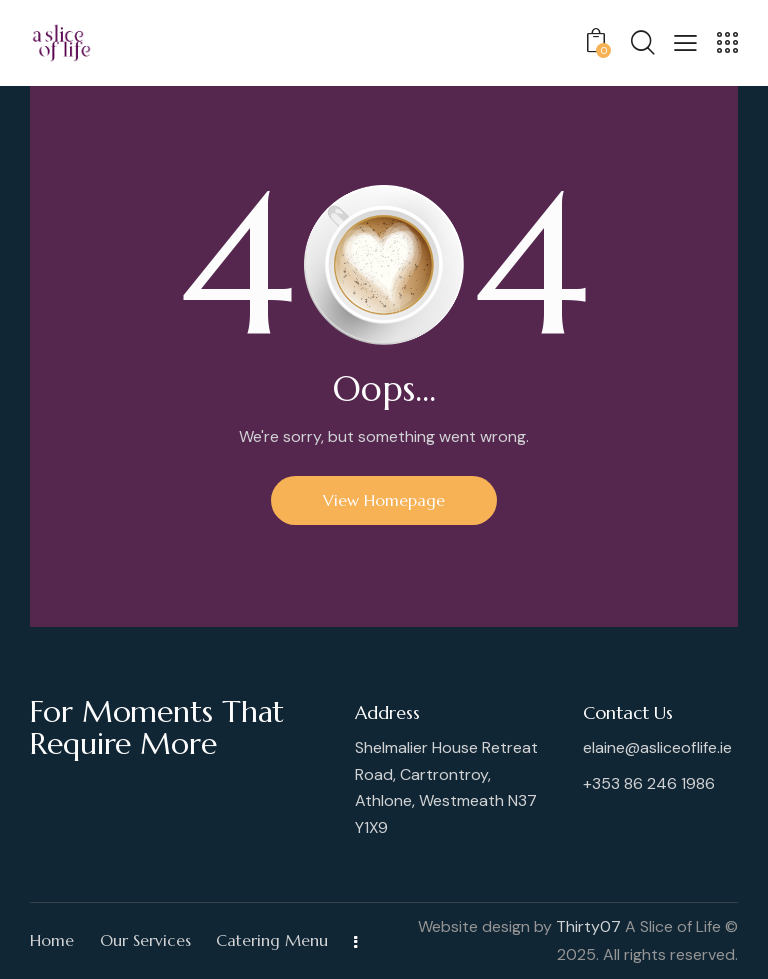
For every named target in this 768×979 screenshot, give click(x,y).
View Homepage (384, 500)
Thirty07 (588, 926)
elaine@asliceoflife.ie (657, 747)
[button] (685, 41)
